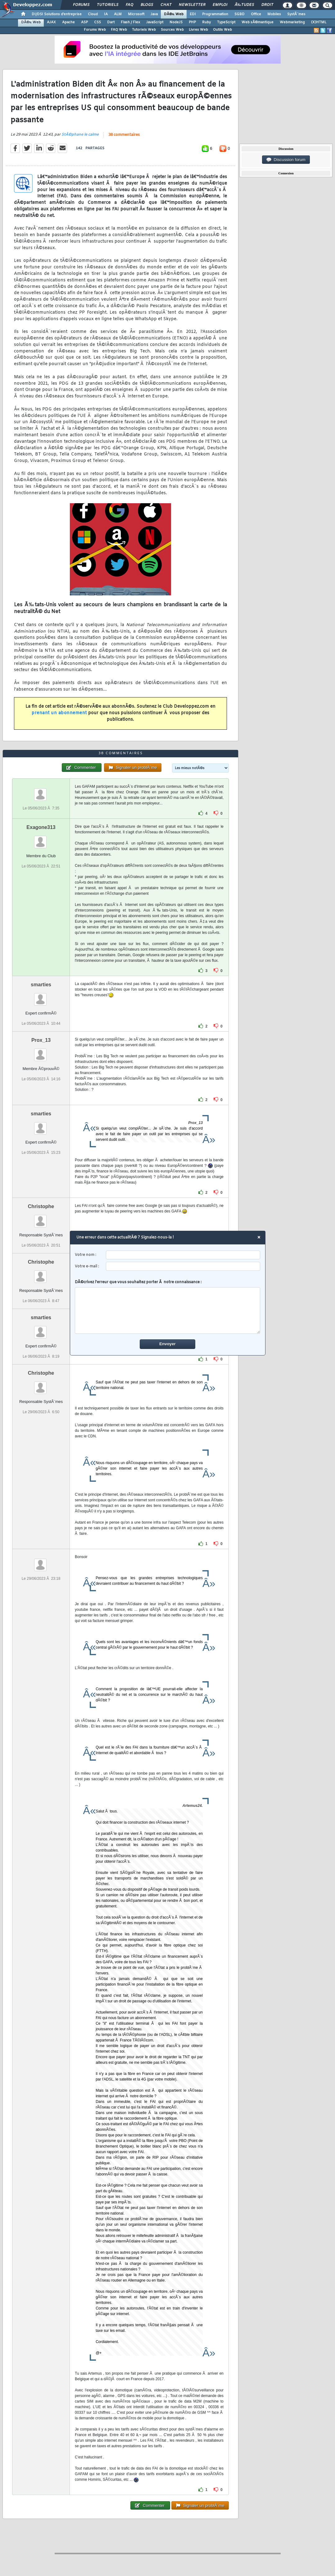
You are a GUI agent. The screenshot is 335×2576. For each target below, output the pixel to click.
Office (256, 14)
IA (106, 14)
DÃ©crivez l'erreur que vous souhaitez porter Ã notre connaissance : (167, 1307)
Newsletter (192, 4)
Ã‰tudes (244, 4)
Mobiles (274, 14)
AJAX (51, 22)
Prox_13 (41, 1040)
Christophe (41, 1206)
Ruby (206, 22)
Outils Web (222, 30)
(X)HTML (318, 22)
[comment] (167, 1310)
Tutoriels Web (144, 30)
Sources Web (172, 30)
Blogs (147, 4)
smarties (41, 984)
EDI (193, 14)
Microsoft (136, 14)
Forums (81, 4)
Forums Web (95, 30)
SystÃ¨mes (296, 14)
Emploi (220, 4)
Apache (68, 22)
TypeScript (226, 22)
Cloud (93, 14)
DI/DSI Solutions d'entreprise (57, 14)
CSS (97, 22)
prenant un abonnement (59, 713)
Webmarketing (292, 22)
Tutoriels (107, 4)
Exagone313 (40, 827)
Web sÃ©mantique (258, 22)
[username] (183, 1255)
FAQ (129, 4)
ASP (84, 22)
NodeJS (176, 22)
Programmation (215, 14)
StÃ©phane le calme (80, 134)
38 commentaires (124, 134)
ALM (118, 14)
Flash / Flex (130, 22)
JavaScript (154, 22)
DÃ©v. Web (173, 14)
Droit (267, 4)
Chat (166, 4)
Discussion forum (286, 159)
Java (154, 14)
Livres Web (198, 30)
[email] (183, 1266)
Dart (111, 22)
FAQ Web (119, 30)
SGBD (239, 14)
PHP (192, 22)
